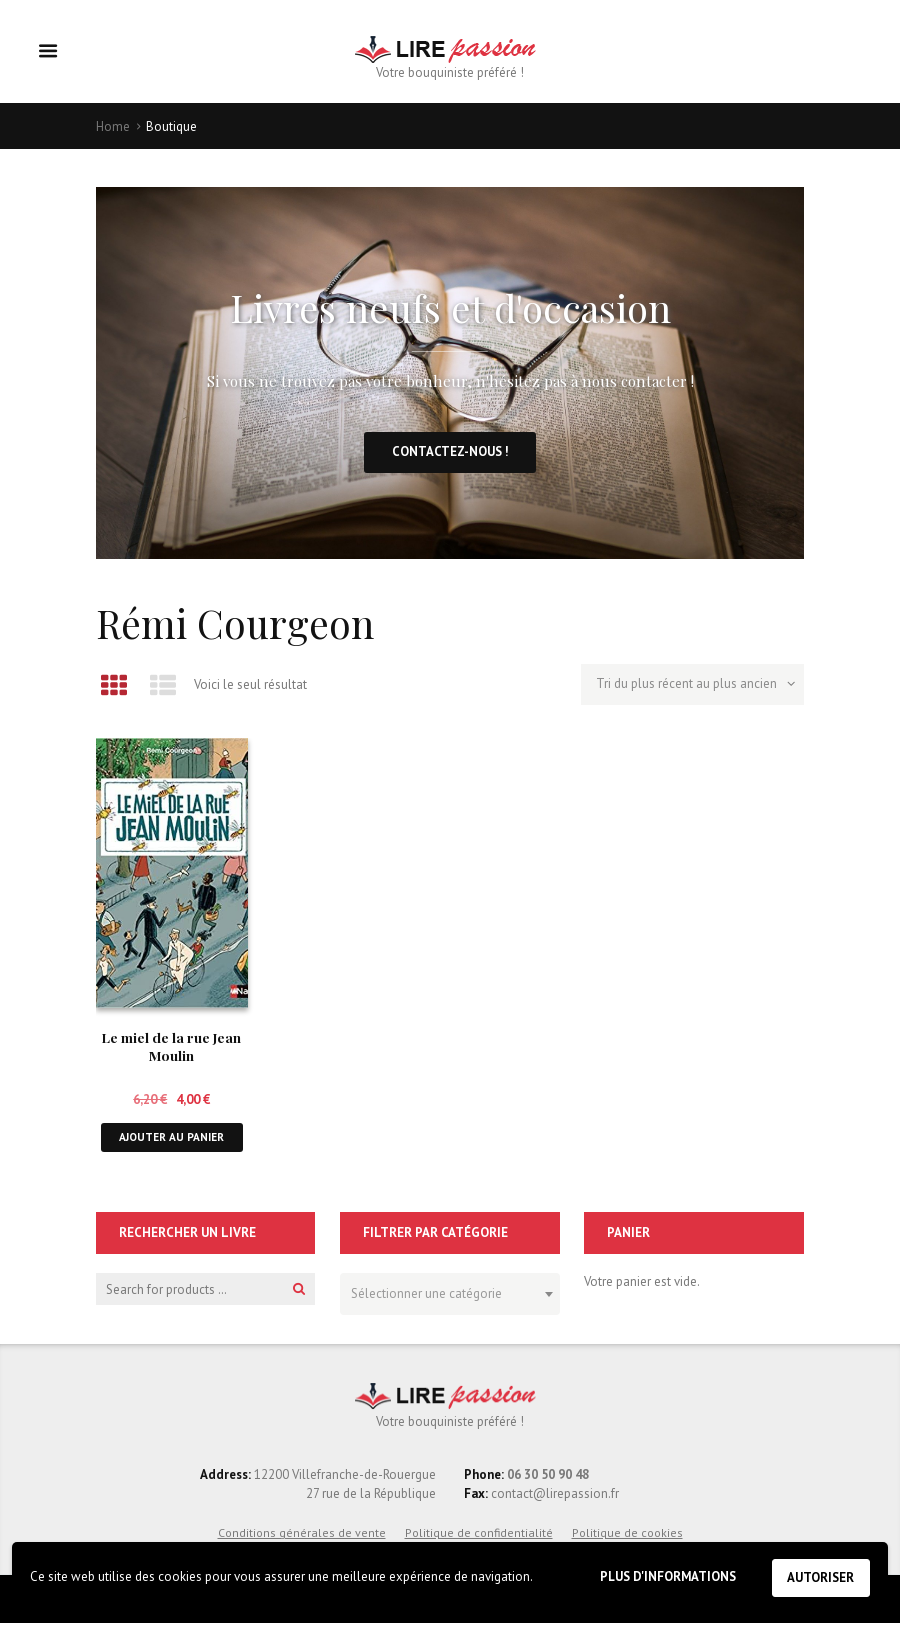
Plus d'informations (665, 1576)
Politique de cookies (627, 1534)
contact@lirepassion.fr (554, 1496)
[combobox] (449, 1296)
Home (113, 126)
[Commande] (692, 687)
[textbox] (444, 1293)
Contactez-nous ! (450, 452)
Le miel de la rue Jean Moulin (171, 1047)
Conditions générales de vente (302, 1534)
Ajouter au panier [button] (171, 1138)
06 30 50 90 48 (548, 1477)
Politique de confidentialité (479, 1534)
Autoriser (820, 1577)
